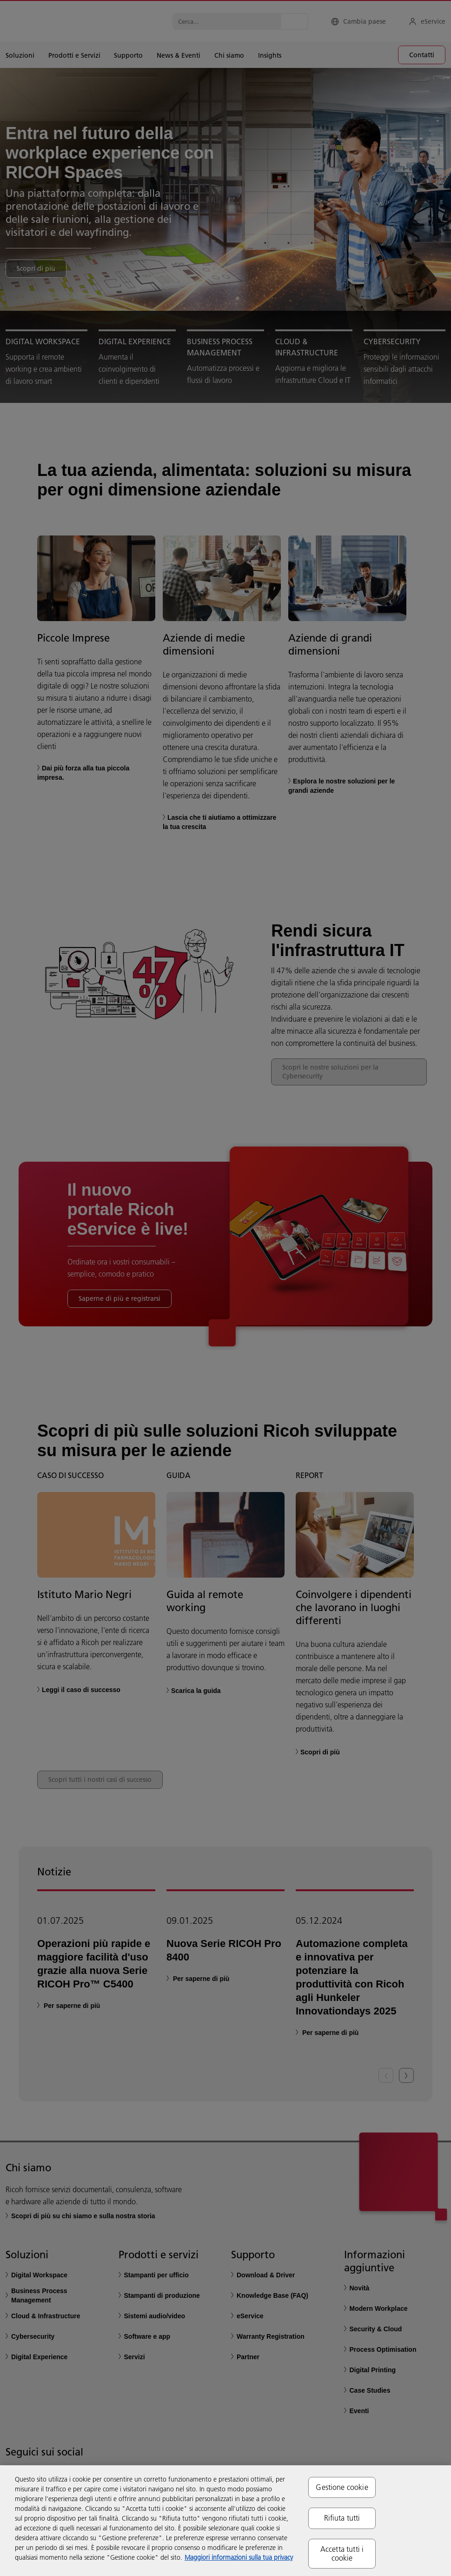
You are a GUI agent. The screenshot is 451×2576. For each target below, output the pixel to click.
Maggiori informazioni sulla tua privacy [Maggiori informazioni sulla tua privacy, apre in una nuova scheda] (239, 2557)
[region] (225, 2520)
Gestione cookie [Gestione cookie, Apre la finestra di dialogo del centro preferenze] (342, 2487)
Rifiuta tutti (342, 2517)
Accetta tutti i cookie (342, 2553)
